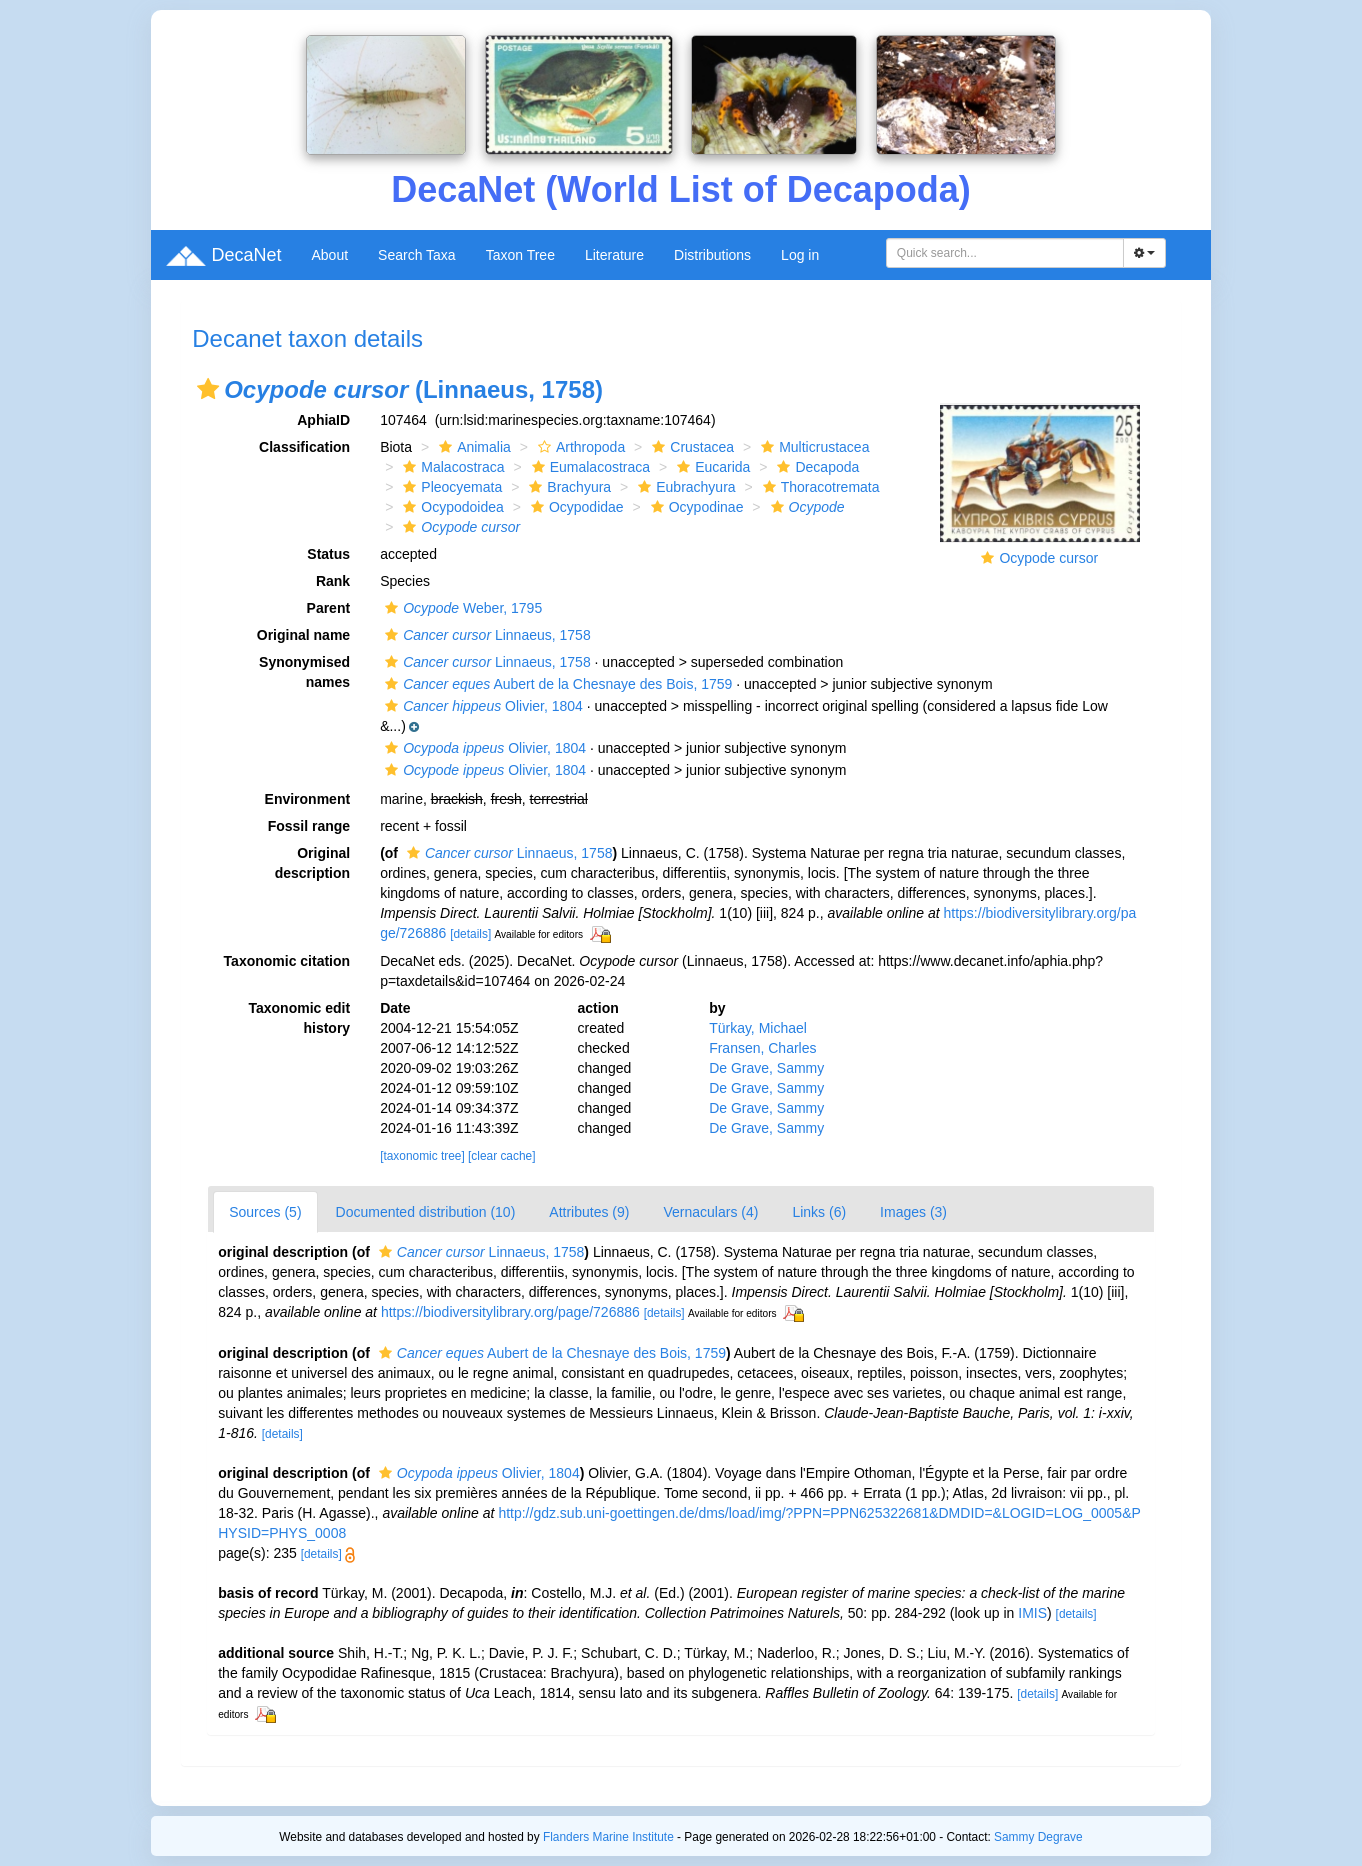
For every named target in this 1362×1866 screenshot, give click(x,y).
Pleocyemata (450, 487)
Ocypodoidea (451, 507)
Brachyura (567, 487)
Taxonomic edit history (299, 1018)
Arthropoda (579, 447)
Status (328, 554)
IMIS (1032, 1613)
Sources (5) (265, 1212)
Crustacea (690, 447)
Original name (303, 635)
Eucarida (711, 467)
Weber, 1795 (461, 608)
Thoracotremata (819, 487)
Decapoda (815, 467)
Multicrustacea (812, 447)
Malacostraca (451, 467)
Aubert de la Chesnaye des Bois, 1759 (556, 684)
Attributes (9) (589, 1212)
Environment (308, 799)
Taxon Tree (520, 255)
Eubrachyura (684, 487)
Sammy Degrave (1038, 1837)
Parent (329, 608)
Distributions (712, 255)
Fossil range (309, 826)
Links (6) (819, 1212)
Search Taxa (417, 255)
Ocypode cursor (1048, 558)
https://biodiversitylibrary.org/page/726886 (510, 1312)
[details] (470, 934)
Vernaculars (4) (710, 1212)
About (329, 255)
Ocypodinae (695, 507)
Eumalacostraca (588, 467)
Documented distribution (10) (426, 1212)
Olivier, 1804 (481, 706)
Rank (333, 581)
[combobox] (1005, 253)
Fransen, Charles (762, 1048)
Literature (614, 255)
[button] (208, 389)
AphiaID (323, 420)
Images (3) (913, 1212)
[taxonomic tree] (422, 1156)
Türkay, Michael (758, 1028)
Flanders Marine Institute (608, 1837)
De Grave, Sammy (766, 1068)
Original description (312, 863)
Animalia (472, 447)
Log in (800, 255)
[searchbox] (1005, 253)
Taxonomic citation (287, 961)
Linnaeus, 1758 (485, 635)
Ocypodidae (575, 507)
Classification (304, 447)
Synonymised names (304, 672)
